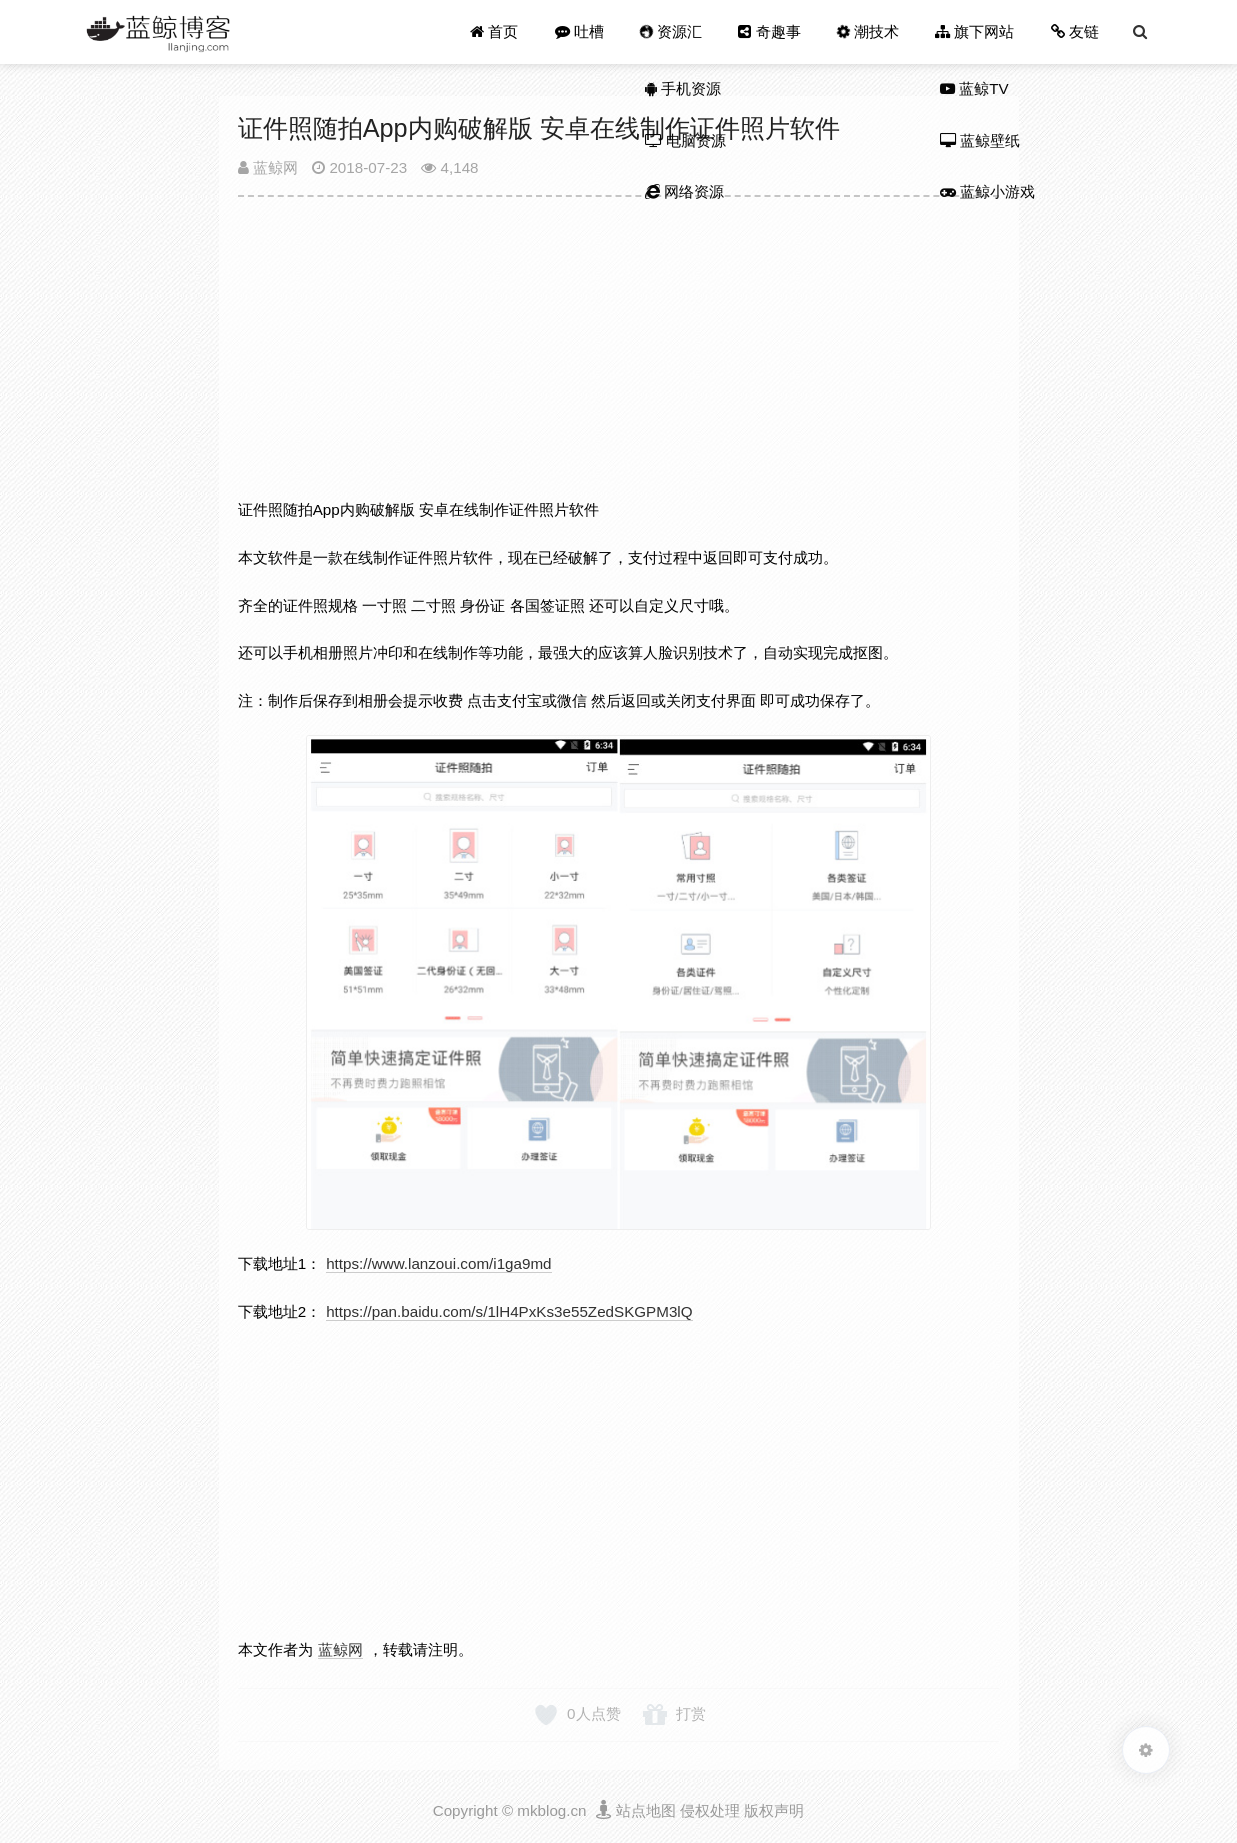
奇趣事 (769, 31)
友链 (1075, 31)
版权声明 (774, 1810)
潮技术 (867, 31)
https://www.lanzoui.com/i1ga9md (438, 1263)
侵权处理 (710, 1810)
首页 (494, 31)
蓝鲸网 (268, 167)
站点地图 (646, 1810)
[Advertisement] (619, 356)
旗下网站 (974, 31)
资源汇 (670, 31)
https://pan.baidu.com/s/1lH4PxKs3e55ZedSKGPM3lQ (509, 1311)
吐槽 (579, 31)
